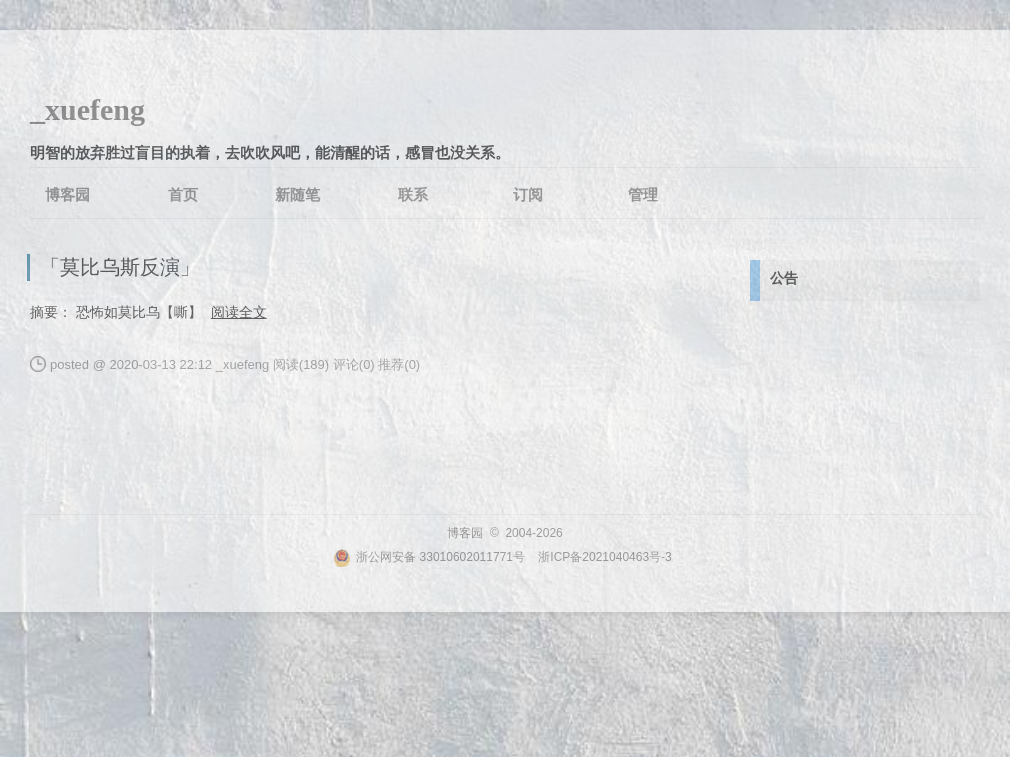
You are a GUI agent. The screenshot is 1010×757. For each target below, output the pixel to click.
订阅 (528, 194)
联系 (413, 194)
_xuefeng (87, 109)
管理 (643, 194)
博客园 (67, 194)
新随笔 (297, 194)
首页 (183, 194)
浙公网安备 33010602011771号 (429, 557)
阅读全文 (239, 312)
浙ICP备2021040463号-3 (604, 557)
